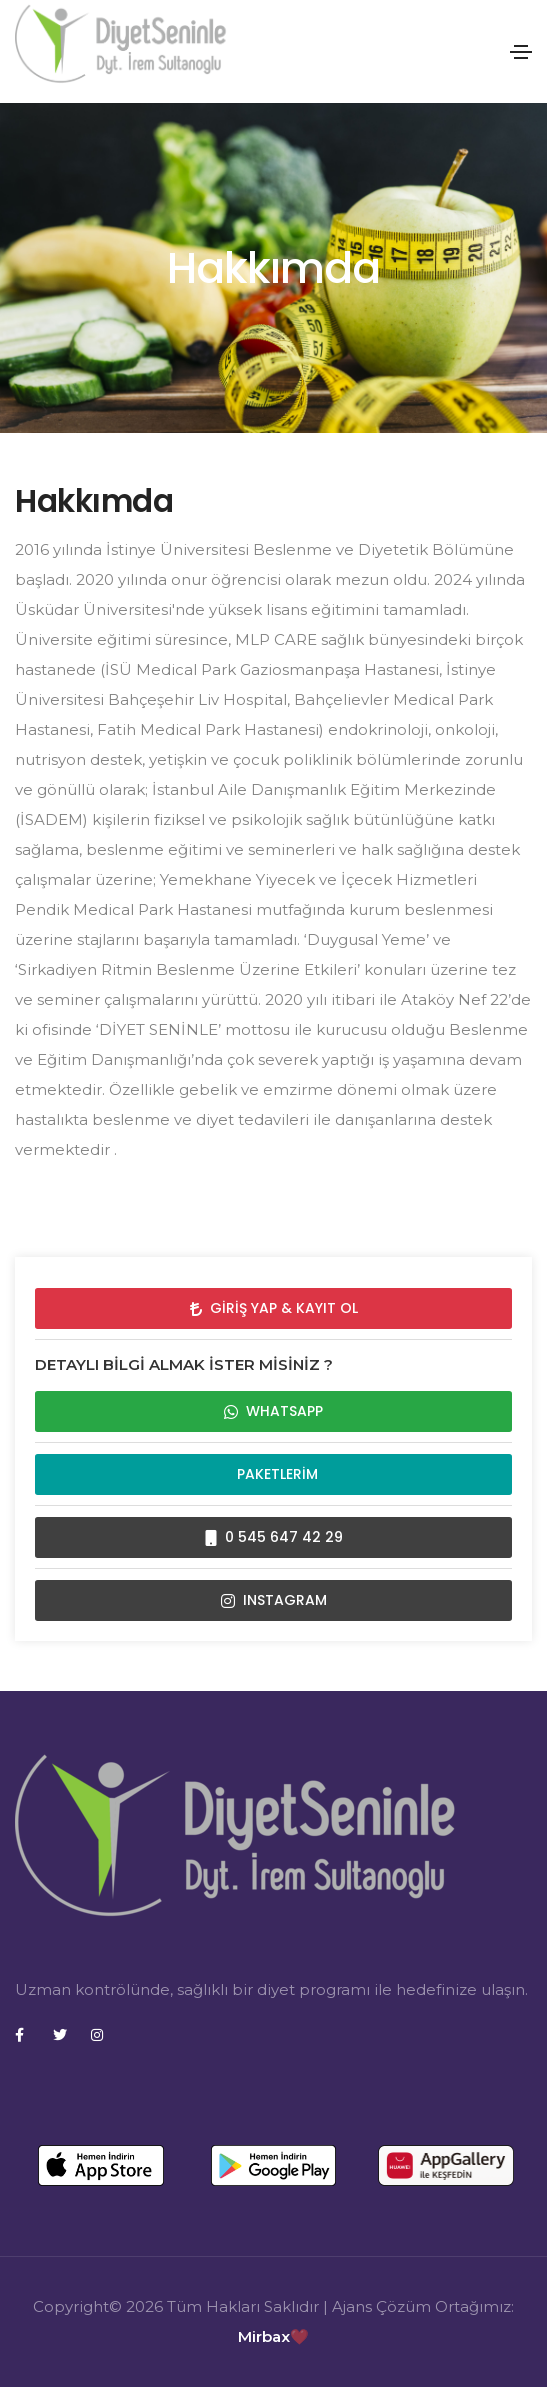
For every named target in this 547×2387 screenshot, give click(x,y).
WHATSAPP (273, 1411)
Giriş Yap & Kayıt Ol (274, 1308)
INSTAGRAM (274, 1600)
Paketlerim (273, 1474)
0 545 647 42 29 (274, 1537)
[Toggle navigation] (521, 52)
